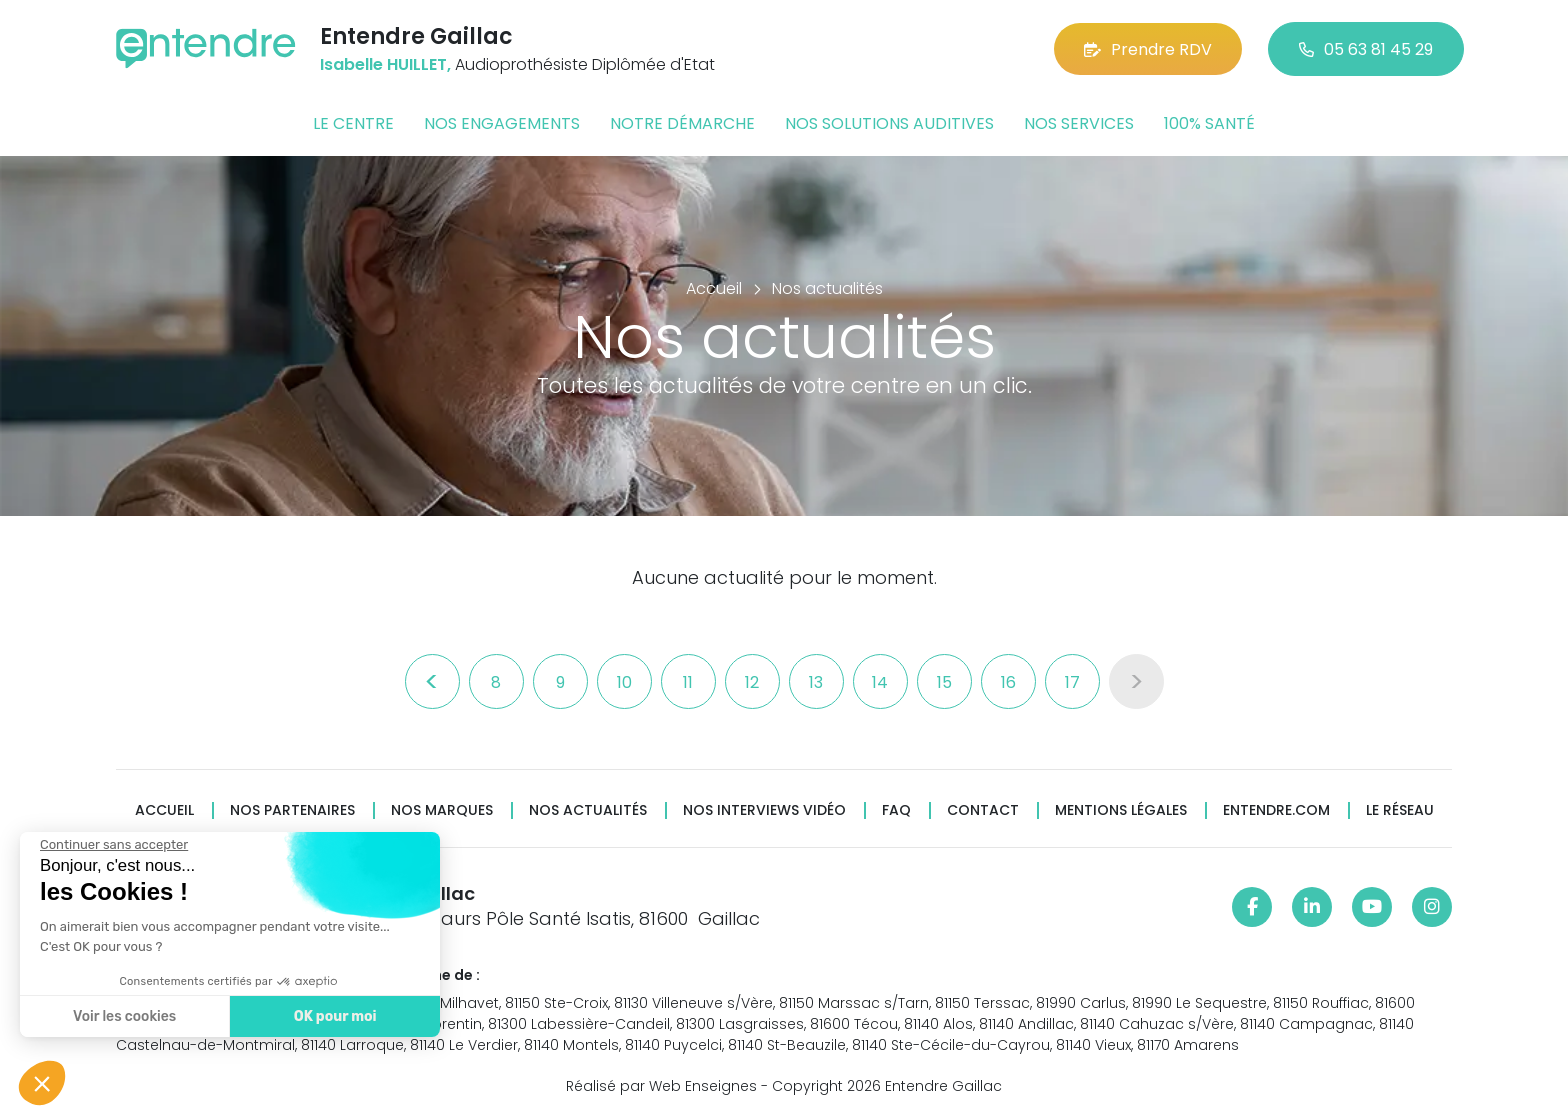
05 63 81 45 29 (1366, 49)
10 (624, 682)
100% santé (1209, 123)
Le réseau (1400, 810)
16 (1008, 682)
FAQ (896, 810)
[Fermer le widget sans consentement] (114, 845)
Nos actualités (588, 810)
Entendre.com (1276, 810)
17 (1072, 682)
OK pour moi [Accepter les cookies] (335, 1016)
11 (688, 682)
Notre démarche (682, 123)
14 (880, 682)
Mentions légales (1121, 810)
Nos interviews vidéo (764, 810)
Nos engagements (502, 123)
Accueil (164, 810)
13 (816, 682)
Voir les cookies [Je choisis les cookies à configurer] (124, 1016)
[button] (42, 1083)
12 (752, 682)
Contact (983, 810)
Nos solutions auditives (889, 123)
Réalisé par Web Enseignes (661, 1086)
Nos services (1079, 123)
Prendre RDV (1148, 49)
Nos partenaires (292, 810)
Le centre (353, 123)
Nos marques (442, 810)
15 (944, 682)
